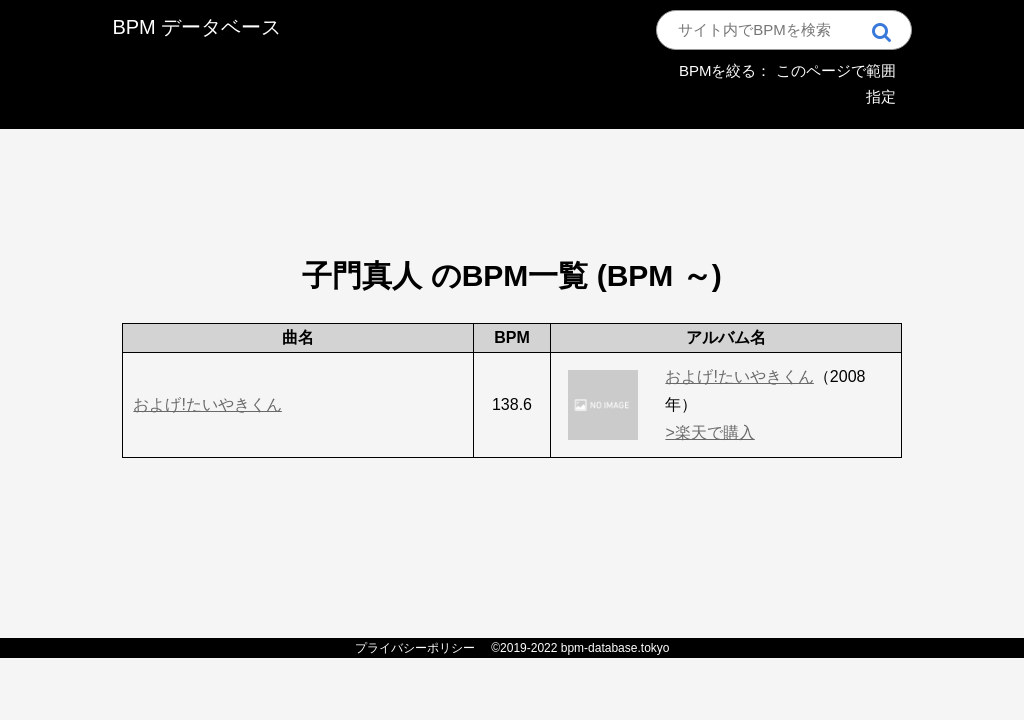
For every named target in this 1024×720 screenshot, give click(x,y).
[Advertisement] (511, 165)
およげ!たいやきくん (207, 404)
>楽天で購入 (709, 432)
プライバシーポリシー (415, 648)
